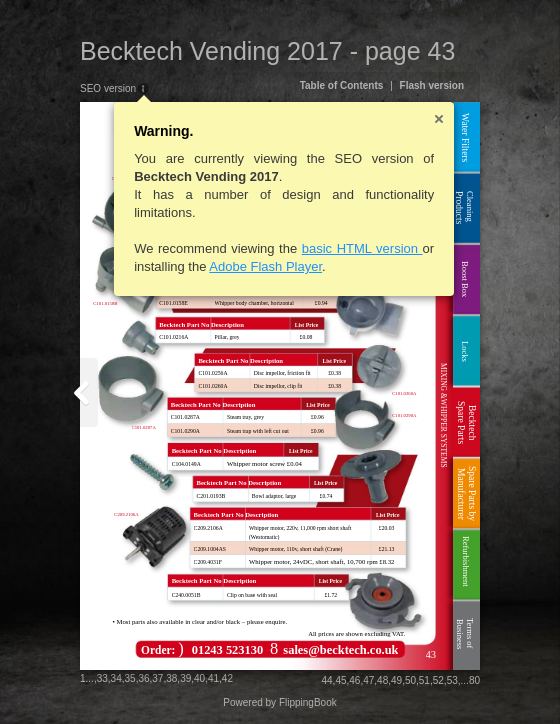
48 (382, 680)
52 (438, 680)
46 (354, 680)
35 (130, 678)
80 (474, 680)
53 (452, 680)
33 (102, 678)
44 (326, 680)
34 (116, 678)
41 (213, 678)
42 (227, 678)
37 (157, 678)
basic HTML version (362, 248)
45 (340, 680)
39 (185, 678)
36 (143, 678)
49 (396, 680)
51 (424, 680)
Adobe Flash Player (265, 266)
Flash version (432, 85)
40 (199, 678)
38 (171, 678)
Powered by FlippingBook (279, 702)
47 (368, 680)
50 (410, 680)
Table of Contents (342, 85)
